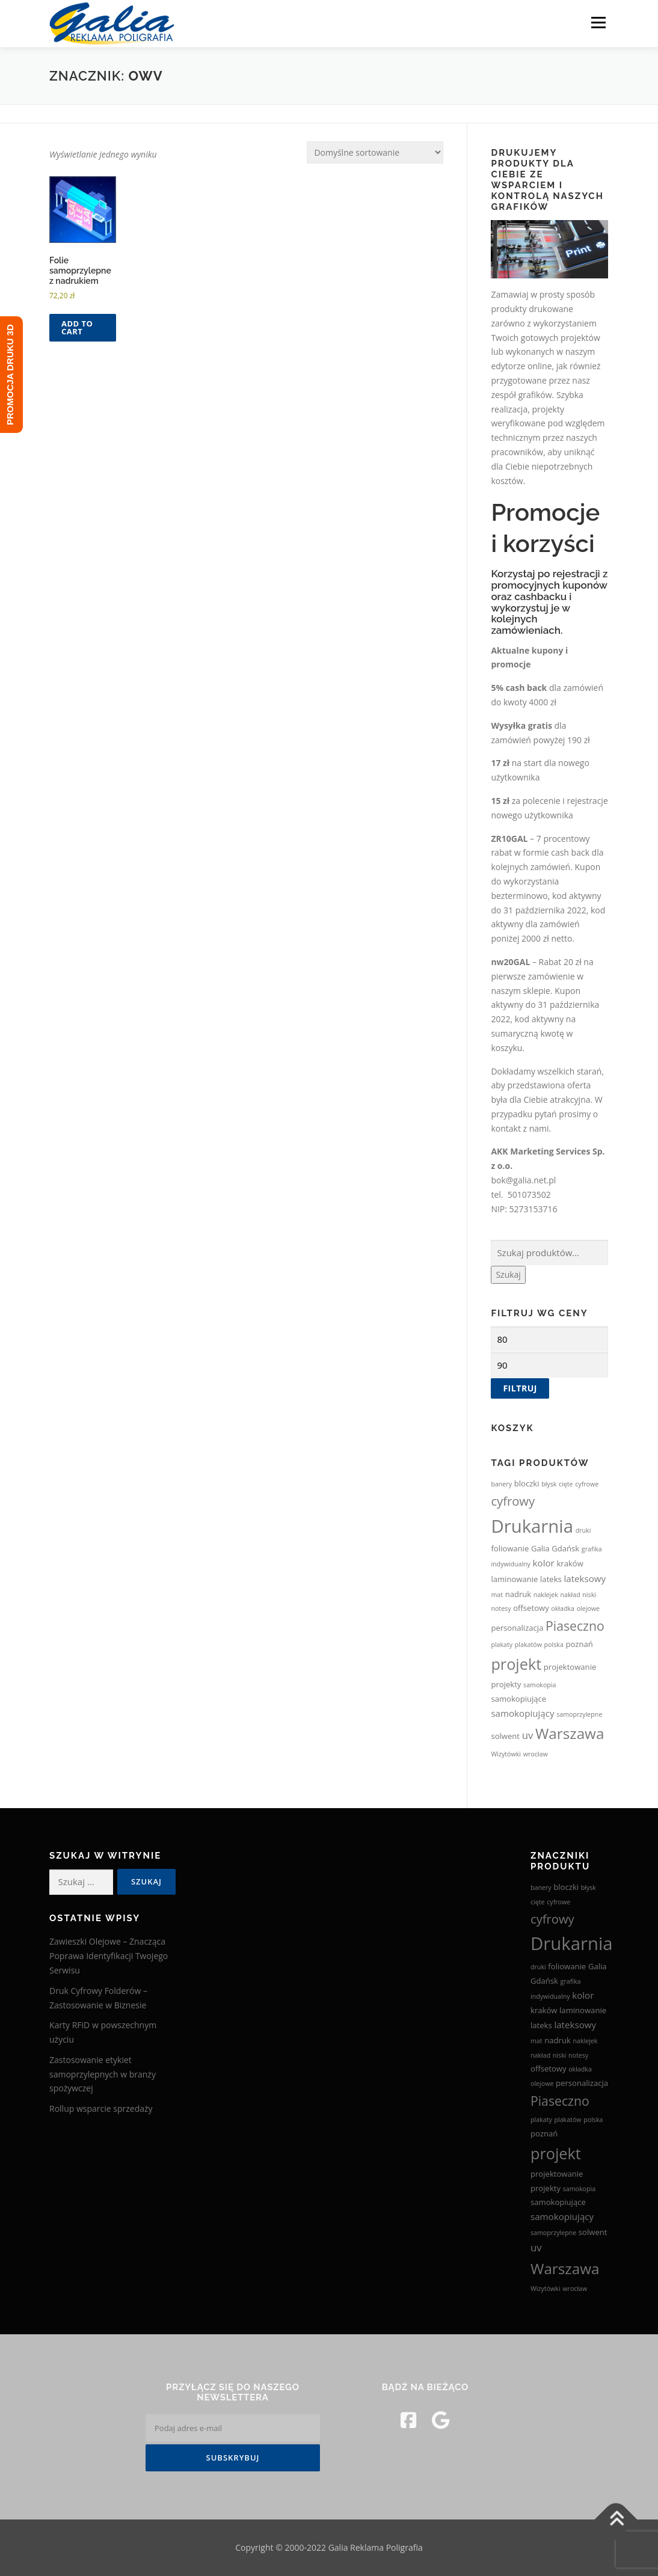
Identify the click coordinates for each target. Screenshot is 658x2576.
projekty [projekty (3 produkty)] (506, 1684)
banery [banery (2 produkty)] (501, 1484)
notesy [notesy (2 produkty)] (501, 1608)
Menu (598, 22)
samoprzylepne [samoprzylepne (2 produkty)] (579, 1714)
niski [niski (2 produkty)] (589, 1594)
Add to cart (77, 327)
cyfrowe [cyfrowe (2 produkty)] (586, 1484)
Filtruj (520, 1388)
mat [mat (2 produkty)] (497, 1594)
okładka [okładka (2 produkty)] (562, 1608)
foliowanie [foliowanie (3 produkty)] (510, 1548)
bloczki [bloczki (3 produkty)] (527, 1483)
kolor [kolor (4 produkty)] (544, 1563)
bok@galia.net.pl (523, 1180)
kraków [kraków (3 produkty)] (569, 1563)
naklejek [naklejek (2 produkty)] (545, 1594)
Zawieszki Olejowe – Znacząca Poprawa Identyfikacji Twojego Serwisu (108, 1956)
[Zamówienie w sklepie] (375, 152)
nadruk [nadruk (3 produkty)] (518, 1594)
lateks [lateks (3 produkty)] (551, 1579)
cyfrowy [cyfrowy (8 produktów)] (513, 1500)
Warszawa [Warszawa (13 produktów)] (569, 1733)
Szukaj (508, 1274)
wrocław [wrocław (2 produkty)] (535, 1754)
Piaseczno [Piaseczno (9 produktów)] (575, 1625)
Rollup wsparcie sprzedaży (101, 2108)
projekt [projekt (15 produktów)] (516, 1664)
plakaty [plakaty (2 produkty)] (501, 1644)
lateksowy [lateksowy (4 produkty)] (585, 1578)
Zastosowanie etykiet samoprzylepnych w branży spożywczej (102, 2074)
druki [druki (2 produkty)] (583, 1530)
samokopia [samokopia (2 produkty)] (539, 1685)
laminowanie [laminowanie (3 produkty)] (514, 1579)
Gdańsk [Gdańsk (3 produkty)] (565, 1548)
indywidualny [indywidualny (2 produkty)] (510, 1564)
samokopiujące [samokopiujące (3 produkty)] (518, 1698)
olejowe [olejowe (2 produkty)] (588, 1608)
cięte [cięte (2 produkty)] (566, 1484)
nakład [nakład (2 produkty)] (570, 1594)
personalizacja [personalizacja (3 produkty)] (517, 1627)
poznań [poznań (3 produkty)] (578, 1644)
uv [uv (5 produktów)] (527, 1735)
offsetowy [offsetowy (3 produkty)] (531, 1607)
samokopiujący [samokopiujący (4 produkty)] (522, 1713)
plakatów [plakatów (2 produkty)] (528, 1644)
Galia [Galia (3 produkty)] (540, 1548)
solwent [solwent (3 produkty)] (505, 1736)
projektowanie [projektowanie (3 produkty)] (570, 1666)
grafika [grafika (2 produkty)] (592, 1549)
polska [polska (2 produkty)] (554, 1644)
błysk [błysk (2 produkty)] (548, 1484)
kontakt (505, 1128)
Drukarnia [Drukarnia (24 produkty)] (532, 1526)
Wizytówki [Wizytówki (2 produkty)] (506, 1754)
